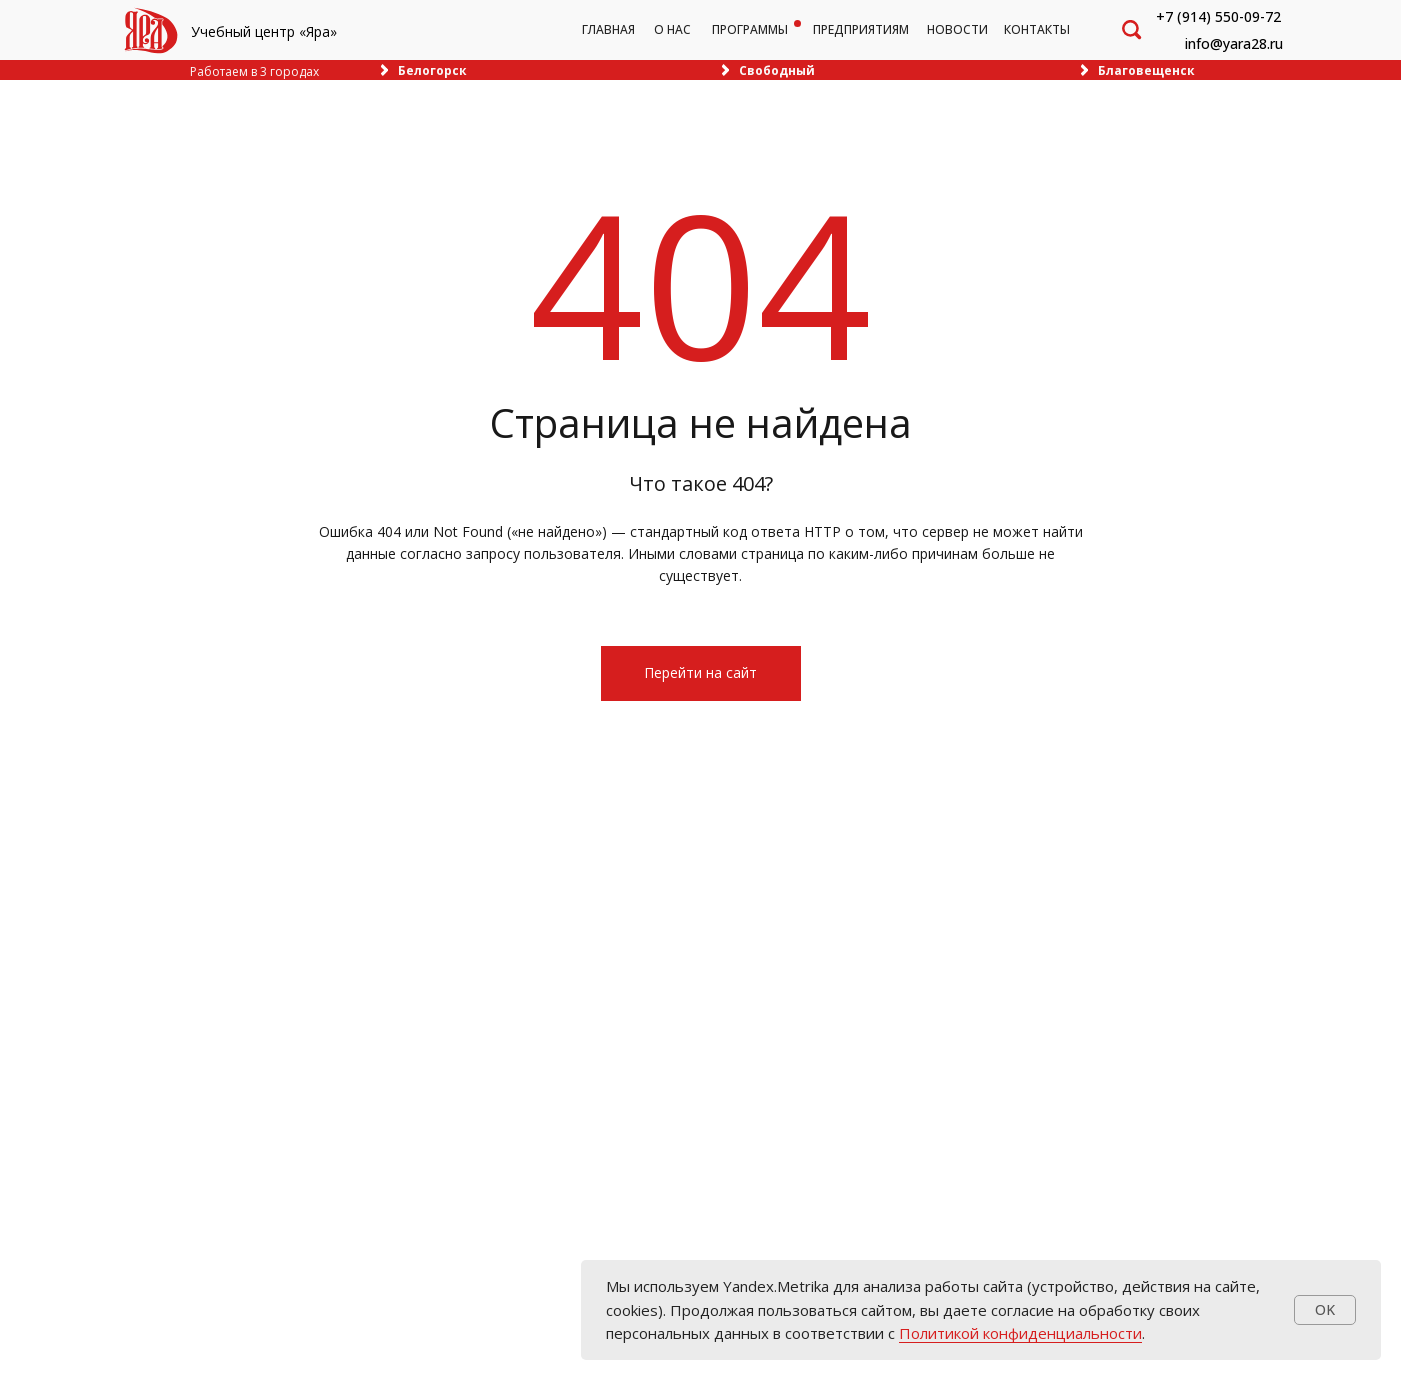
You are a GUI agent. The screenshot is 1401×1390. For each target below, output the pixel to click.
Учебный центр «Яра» (264, 31)
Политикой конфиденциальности (1020, 1333)
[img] (151, 30)
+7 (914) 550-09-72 (1218, 16)
